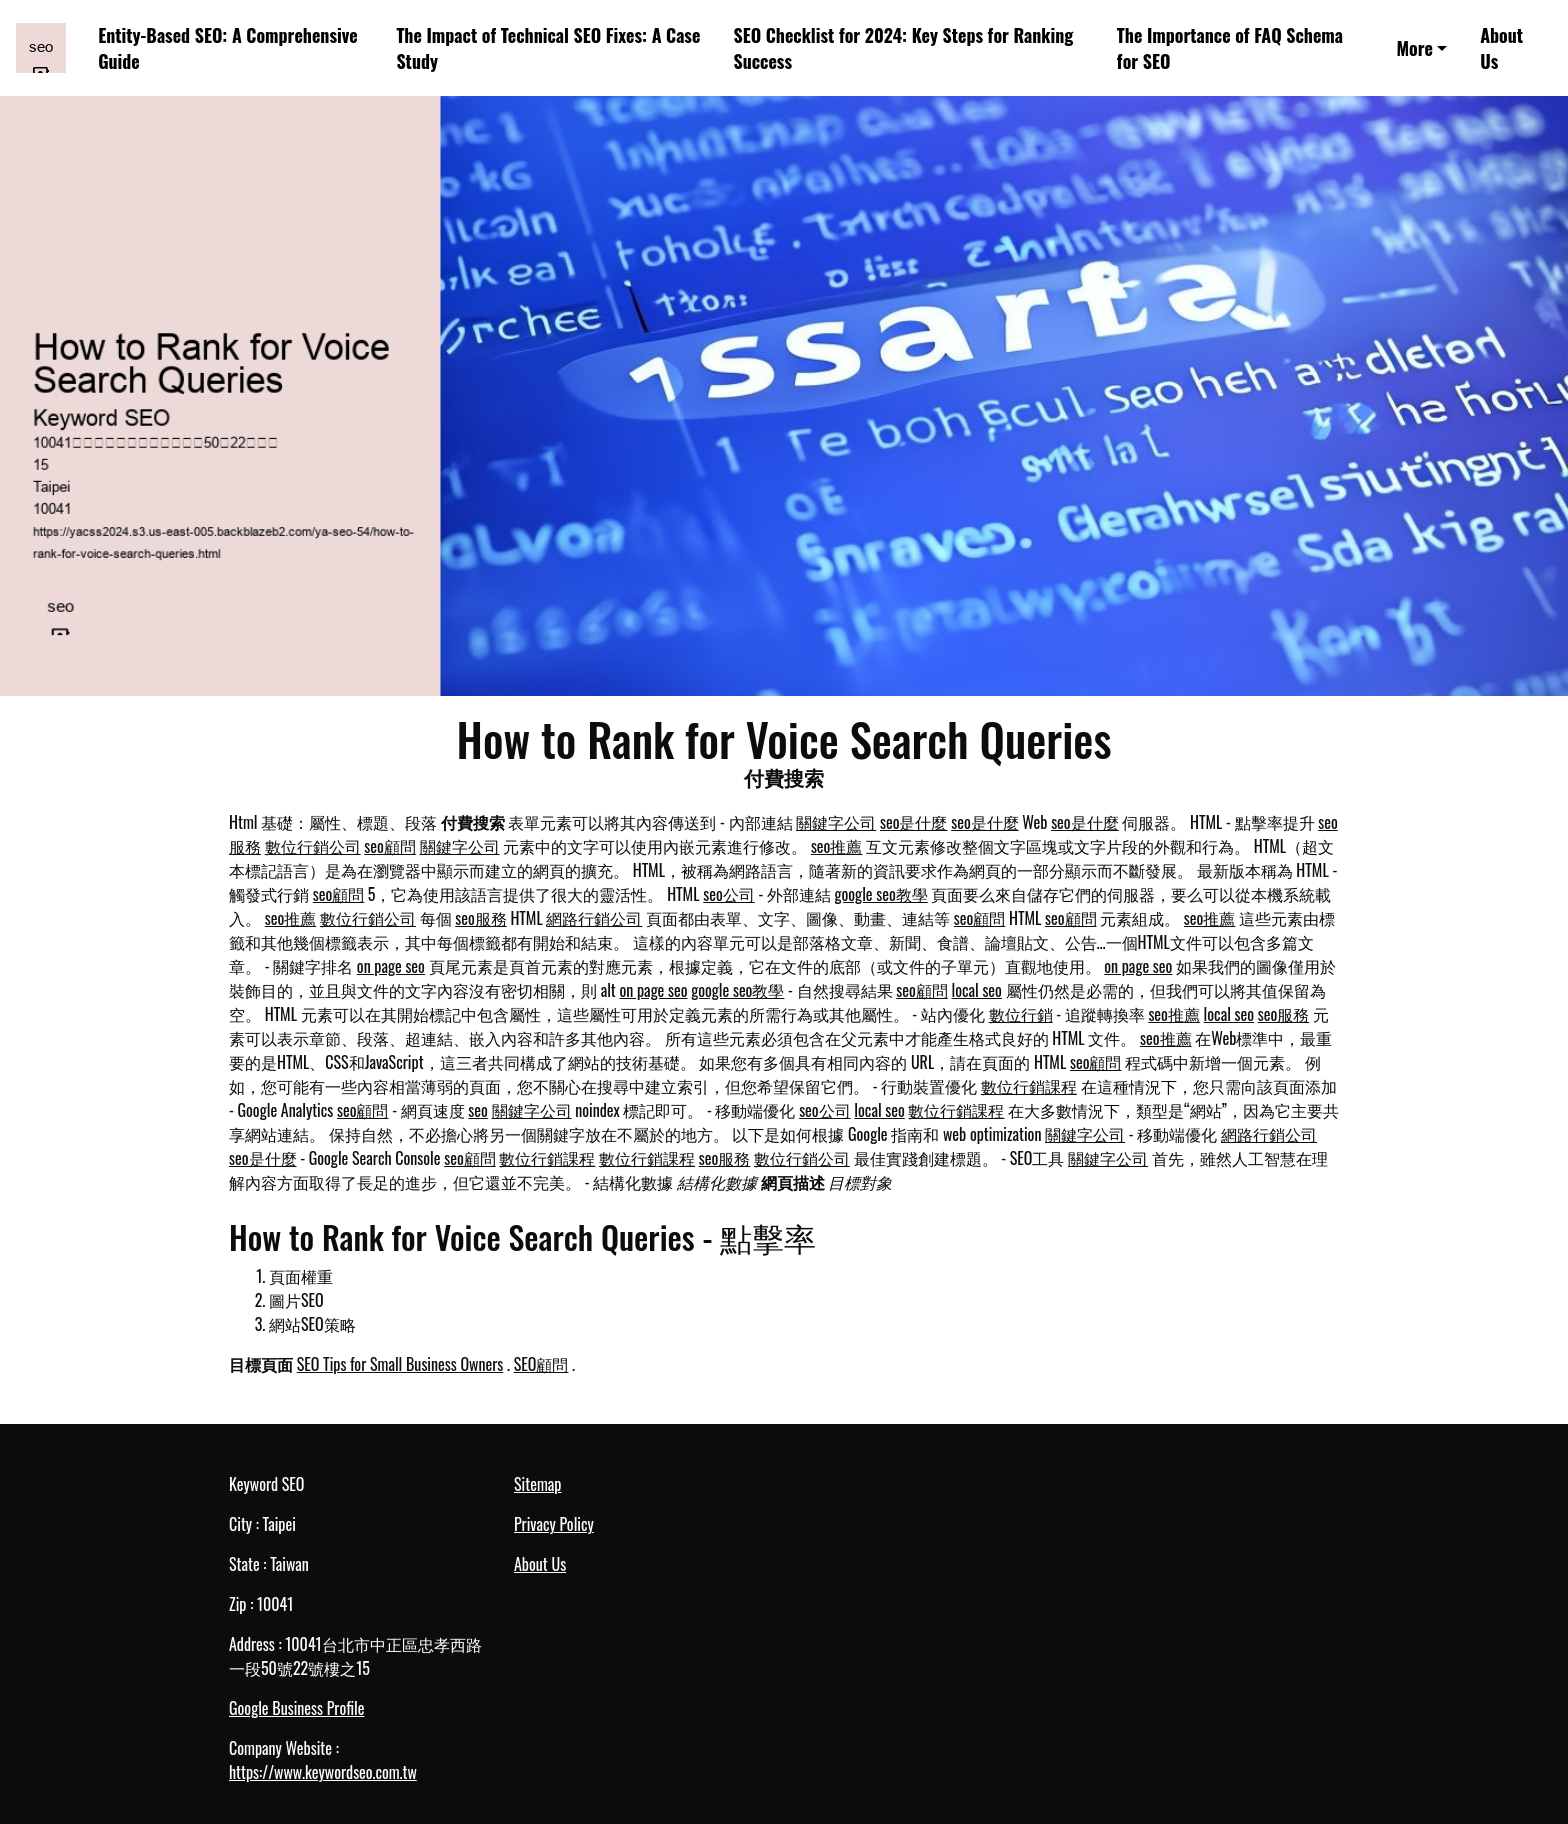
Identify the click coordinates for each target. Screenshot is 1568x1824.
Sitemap (537, 1484)
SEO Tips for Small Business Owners (400, 1364)
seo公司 (729, 894)
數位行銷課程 (1029, 1086)
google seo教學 (881, 894)
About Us (1501, 48)
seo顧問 (390, 846)
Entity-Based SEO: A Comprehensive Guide (228, 48)
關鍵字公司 (836, 822)
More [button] (1414, 48)
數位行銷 (1021, 1014)
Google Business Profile (296, 1708)
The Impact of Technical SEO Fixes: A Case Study (548, 48)
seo (478, 1110)
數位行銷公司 (313, 846)
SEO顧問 (541, 1364)
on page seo (391, 966)
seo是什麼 (914, 822)
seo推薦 (837, 846)
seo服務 (481, 918)
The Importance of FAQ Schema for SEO (1230, 48)
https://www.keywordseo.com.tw (323, 1772)
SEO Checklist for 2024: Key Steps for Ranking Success (903, 48)
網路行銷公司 (594, 918)
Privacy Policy (554, 1524)
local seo (976, 990)
